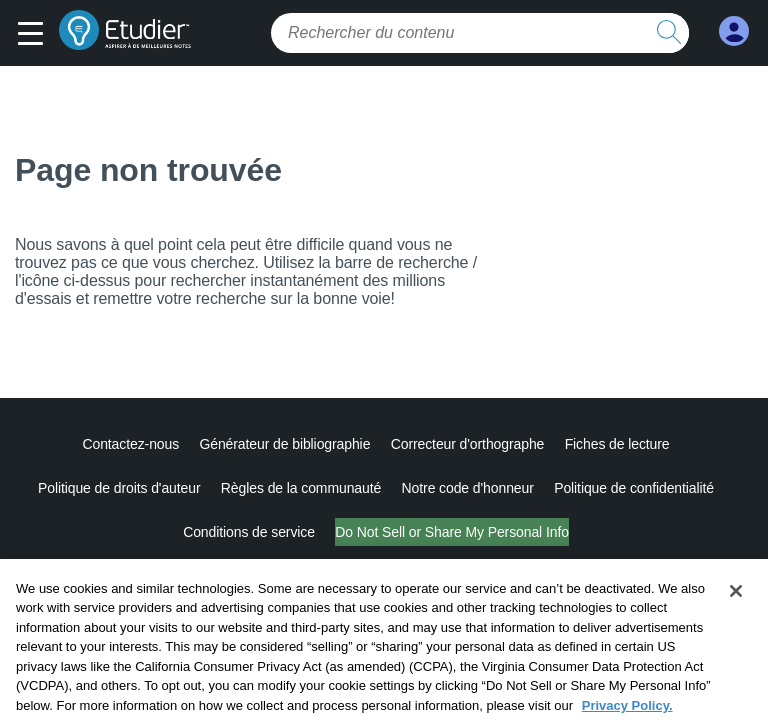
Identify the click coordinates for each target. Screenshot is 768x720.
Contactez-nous (130, 444)
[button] (35, 35)
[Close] (736, 605)
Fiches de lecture (617, 444)
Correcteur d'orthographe (468, 444)
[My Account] (734, 31)
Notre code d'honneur (468, 488)
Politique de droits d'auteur (119, 488)
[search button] (669, 33)
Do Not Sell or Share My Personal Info (452, 532)
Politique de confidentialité (634, 488)
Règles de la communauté (301, 488)
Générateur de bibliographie (284, 444)
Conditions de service (249, 532)
